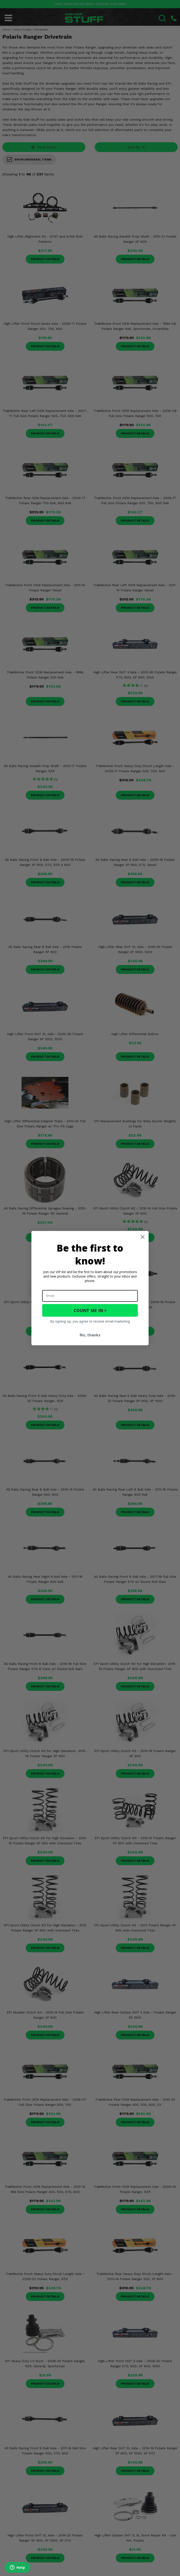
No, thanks (90, 1335)
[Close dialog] (143, 1237)
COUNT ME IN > (90, 1310)
